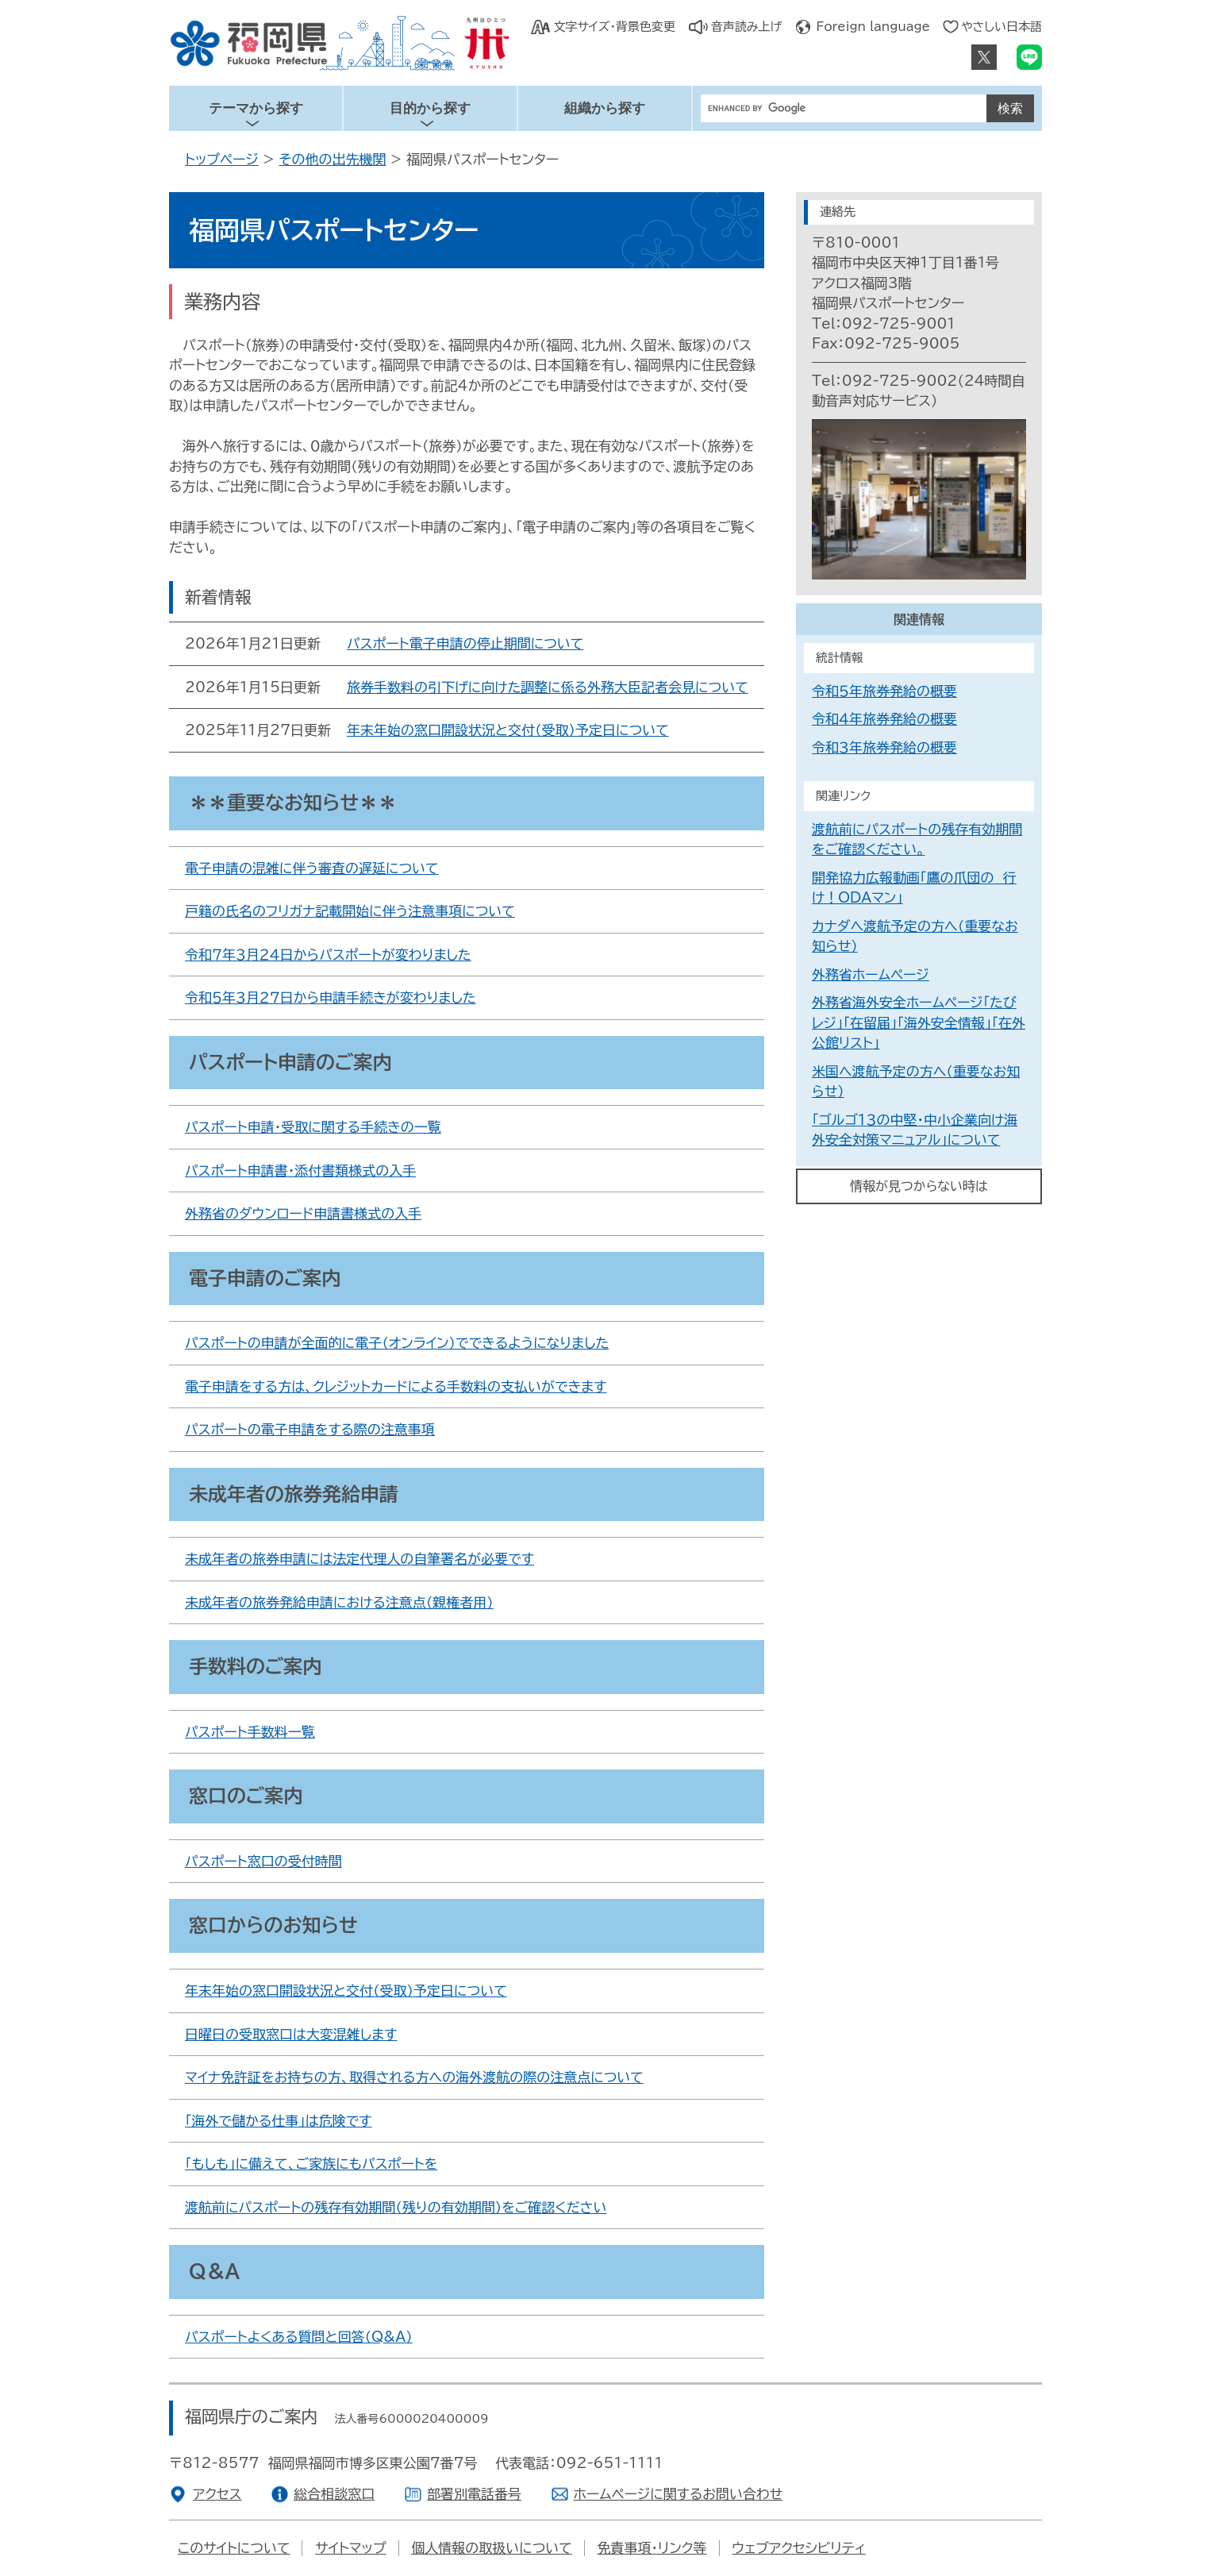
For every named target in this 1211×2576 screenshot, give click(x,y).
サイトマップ (350, 2548)
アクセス (217, 2494)
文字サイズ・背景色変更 (614, 27)
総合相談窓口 (334, 2494)
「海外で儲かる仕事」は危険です (278, 2120)
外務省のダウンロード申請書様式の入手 (303, 1213)
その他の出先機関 (332, 159)
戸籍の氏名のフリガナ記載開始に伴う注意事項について (350, 911)
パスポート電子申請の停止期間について (465, 643)
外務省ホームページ (870, 974)
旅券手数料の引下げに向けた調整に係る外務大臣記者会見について (547, 687)
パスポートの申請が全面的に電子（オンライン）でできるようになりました (397, 1343)
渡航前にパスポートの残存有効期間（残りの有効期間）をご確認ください (395, 2207)
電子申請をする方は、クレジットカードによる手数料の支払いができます (395, 1386)
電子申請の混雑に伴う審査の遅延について (312, 868)
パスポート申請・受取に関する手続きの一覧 (313, 1127)
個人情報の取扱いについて (491, 2548)
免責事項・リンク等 (652, 2548)
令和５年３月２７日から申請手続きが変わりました (330, 997)
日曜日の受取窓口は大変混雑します (291, 2034)
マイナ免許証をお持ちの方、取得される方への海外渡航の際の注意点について (414, 2077)
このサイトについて (234, 2548)
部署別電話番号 (474, 2494)
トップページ (222, 159)
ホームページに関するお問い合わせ (678, 2494)
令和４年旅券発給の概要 (884, 719)
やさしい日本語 (1001, 27)
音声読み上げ (746, 27)
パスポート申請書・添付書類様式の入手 (300, 1170)
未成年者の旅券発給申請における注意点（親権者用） (339, 1602)
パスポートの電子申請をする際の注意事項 (310, 1429)
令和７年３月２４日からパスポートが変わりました (328, 954)
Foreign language (873, 27)
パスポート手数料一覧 (250, 1732)
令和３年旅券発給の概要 (884, 747)
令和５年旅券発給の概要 (884, 691)
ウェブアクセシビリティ (798, 2548)
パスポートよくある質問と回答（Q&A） (299, 2336)
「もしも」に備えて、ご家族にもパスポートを (311, 2163)
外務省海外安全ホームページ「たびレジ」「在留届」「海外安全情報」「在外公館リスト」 (918, 1022)
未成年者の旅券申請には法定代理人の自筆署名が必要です (359, 1558)
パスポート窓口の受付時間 (263, 1861)
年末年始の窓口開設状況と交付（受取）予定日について (508, 730)
